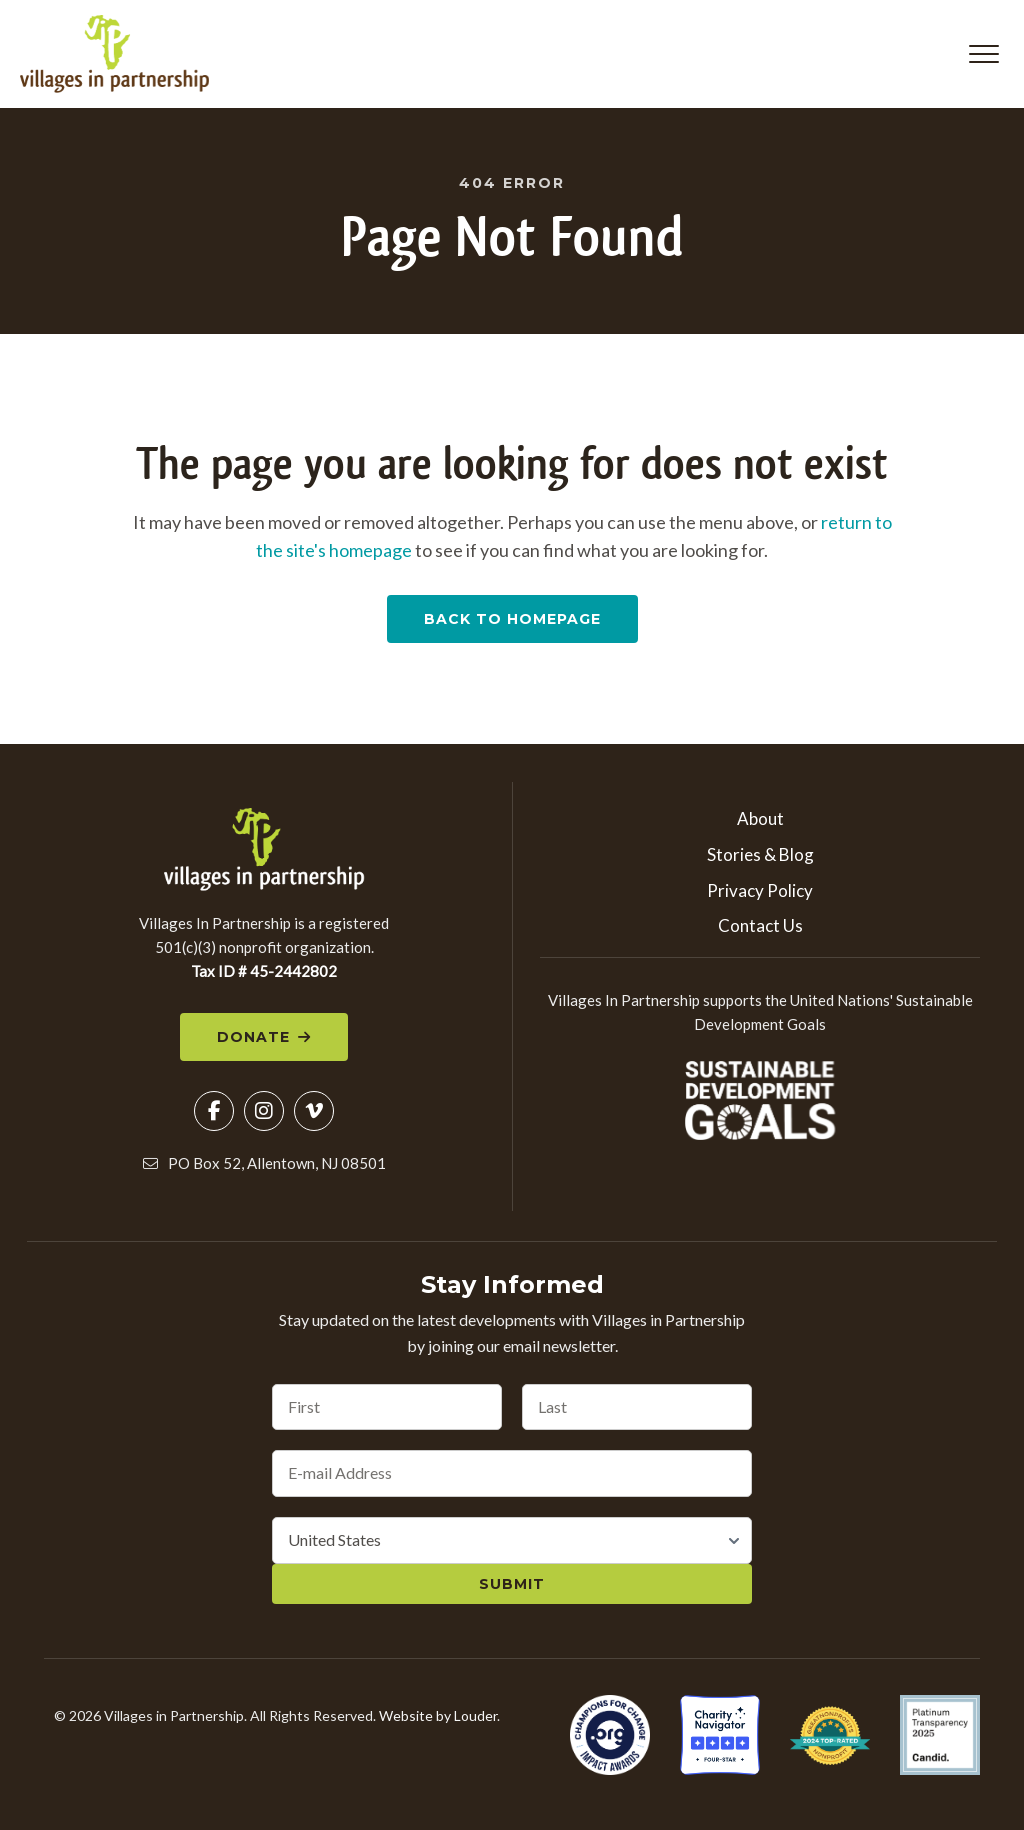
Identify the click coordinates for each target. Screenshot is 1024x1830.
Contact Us (760, 926)
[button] (984, 54)
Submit (512, 1585)
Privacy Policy (760, 890)
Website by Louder (438, 1716)
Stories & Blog (760, 855)
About (760, 819)
